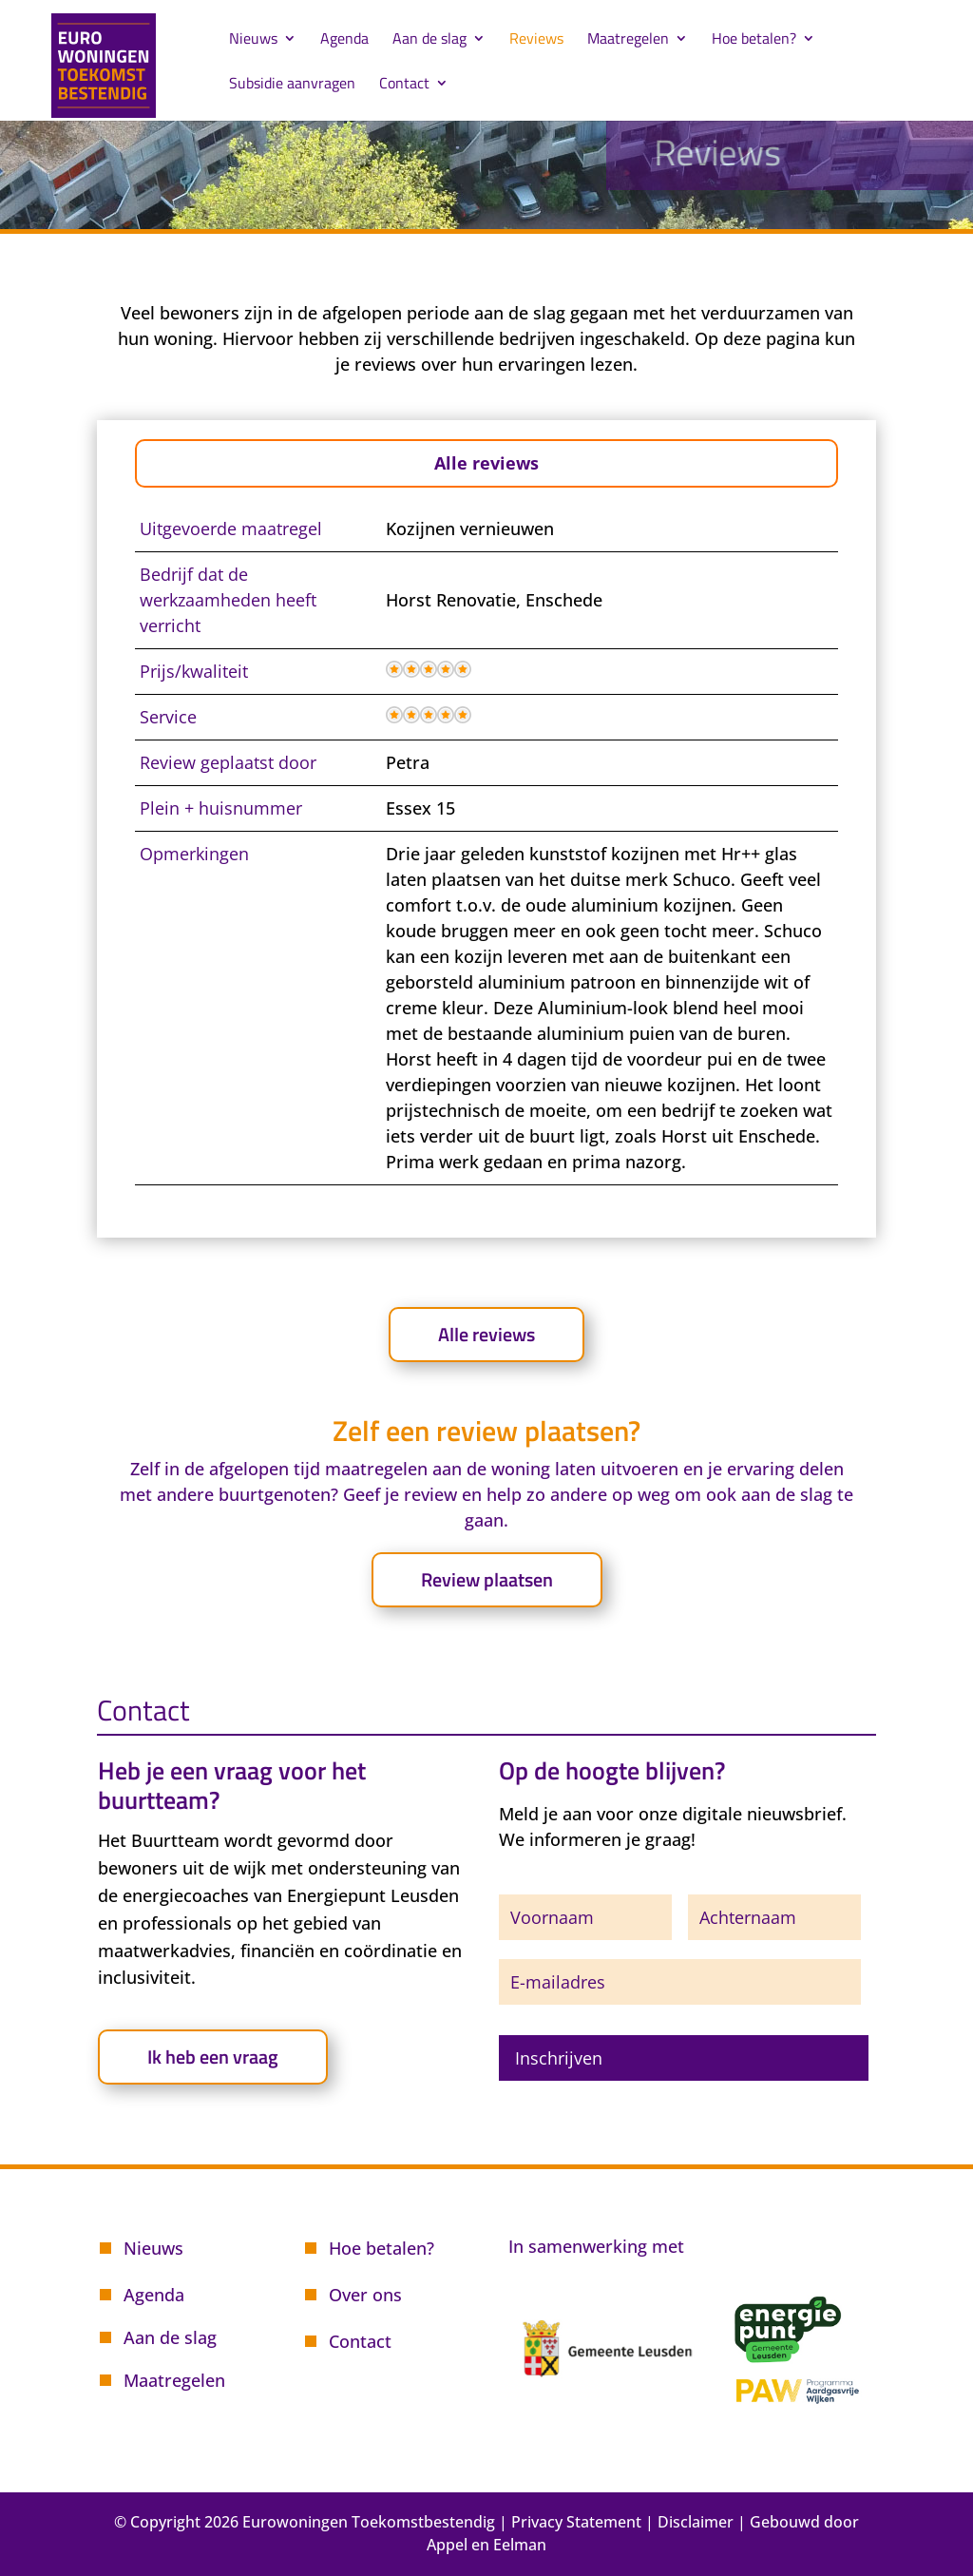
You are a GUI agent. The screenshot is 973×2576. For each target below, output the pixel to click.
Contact (404, 85)
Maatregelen (628, 40)
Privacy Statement (576, 2521)
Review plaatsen (487, 1579)
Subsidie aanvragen (292, 85)
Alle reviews (486, 463)
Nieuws (253, 40)
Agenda (344, 40)
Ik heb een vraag (212, 2056)
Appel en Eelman (486, 2544)
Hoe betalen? (754, 40)
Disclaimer (696, 2521)
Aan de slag (429, 40)
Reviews (536, 40)
